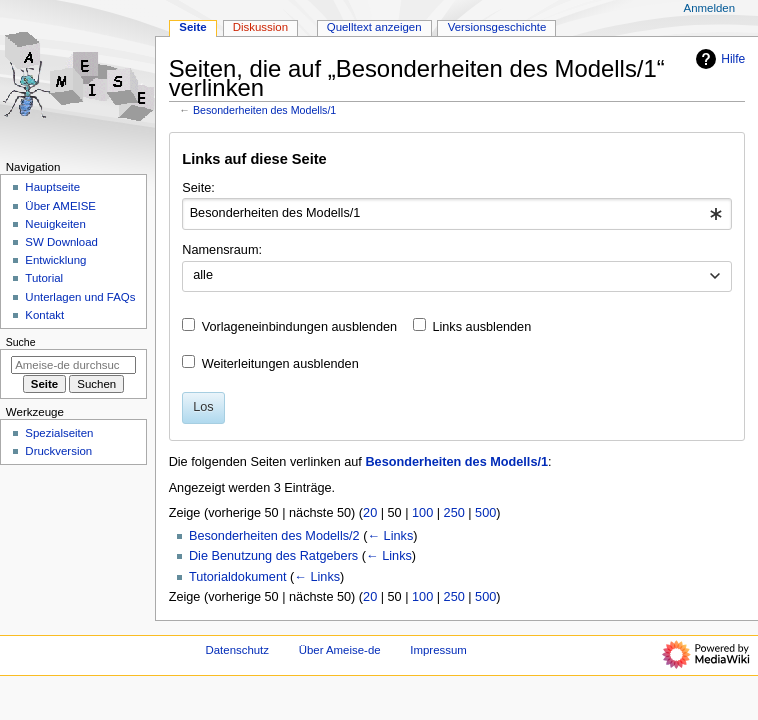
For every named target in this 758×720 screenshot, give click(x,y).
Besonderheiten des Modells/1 (264, 110)
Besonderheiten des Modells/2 (274, 536)
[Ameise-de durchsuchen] (73, 365)
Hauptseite (52, 187)
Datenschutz (238, 650)
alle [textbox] (203, 275)
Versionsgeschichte (497, 27)
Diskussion (260, 27)
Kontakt (44, 315)
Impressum (438, 650)
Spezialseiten (59, 433)
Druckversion (58, 451)
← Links (390, 536)
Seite (192, 27)
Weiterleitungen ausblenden (280, 364)
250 (454, 513)
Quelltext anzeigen (374, 27)
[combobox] (456, 214)
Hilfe (718, 59)
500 (485, 513)
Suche (21, 342)
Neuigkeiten (55, 224)
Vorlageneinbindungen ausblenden (299, 327)
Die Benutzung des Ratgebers (273, 556)
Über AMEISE (60, 206)
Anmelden (710, 8)
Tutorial (44, 278)
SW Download (61, 242)
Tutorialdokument (238, 577)
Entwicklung (55, 260)
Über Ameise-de (340, 650)
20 (370, 513)
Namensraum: (222, 250)
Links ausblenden (481, 327)
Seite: (198, 188)
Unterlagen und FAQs (80, 297)
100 (422, 513)
